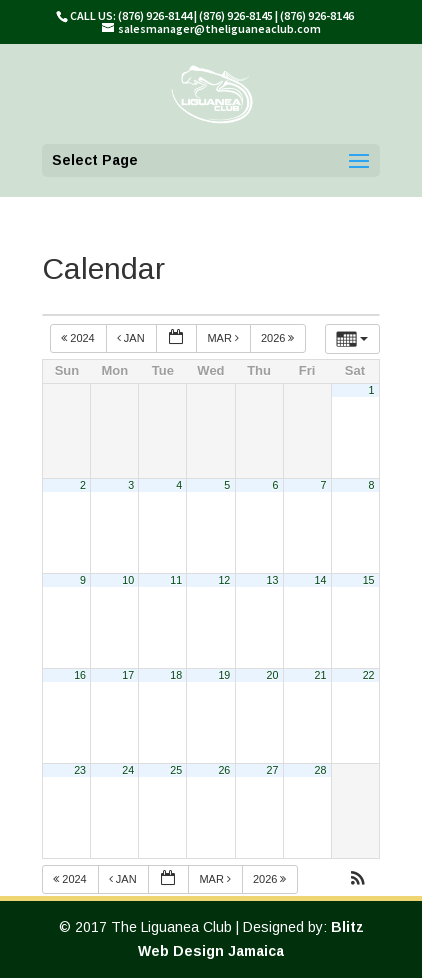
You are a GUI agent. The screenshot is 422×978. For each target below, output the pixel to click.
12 (224, 580)
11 (176, 580)
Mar (224, 338)
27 (272, 770)
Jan (132, 338)
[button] (358, 880)
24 (128, 770)
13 (272, 580)
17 (128, 675)
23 (80, 770)
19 (224, 675)
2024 (79, 338)
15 (369, 580)
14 (321, 580)
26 (224, 770)
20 (272, 675)
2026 (279, 338)
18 (176, 675)
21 (321, 675)
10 (128, 580)
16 (80, 675)
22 (369, 675)
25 (176, 770)
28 (321, 770)
